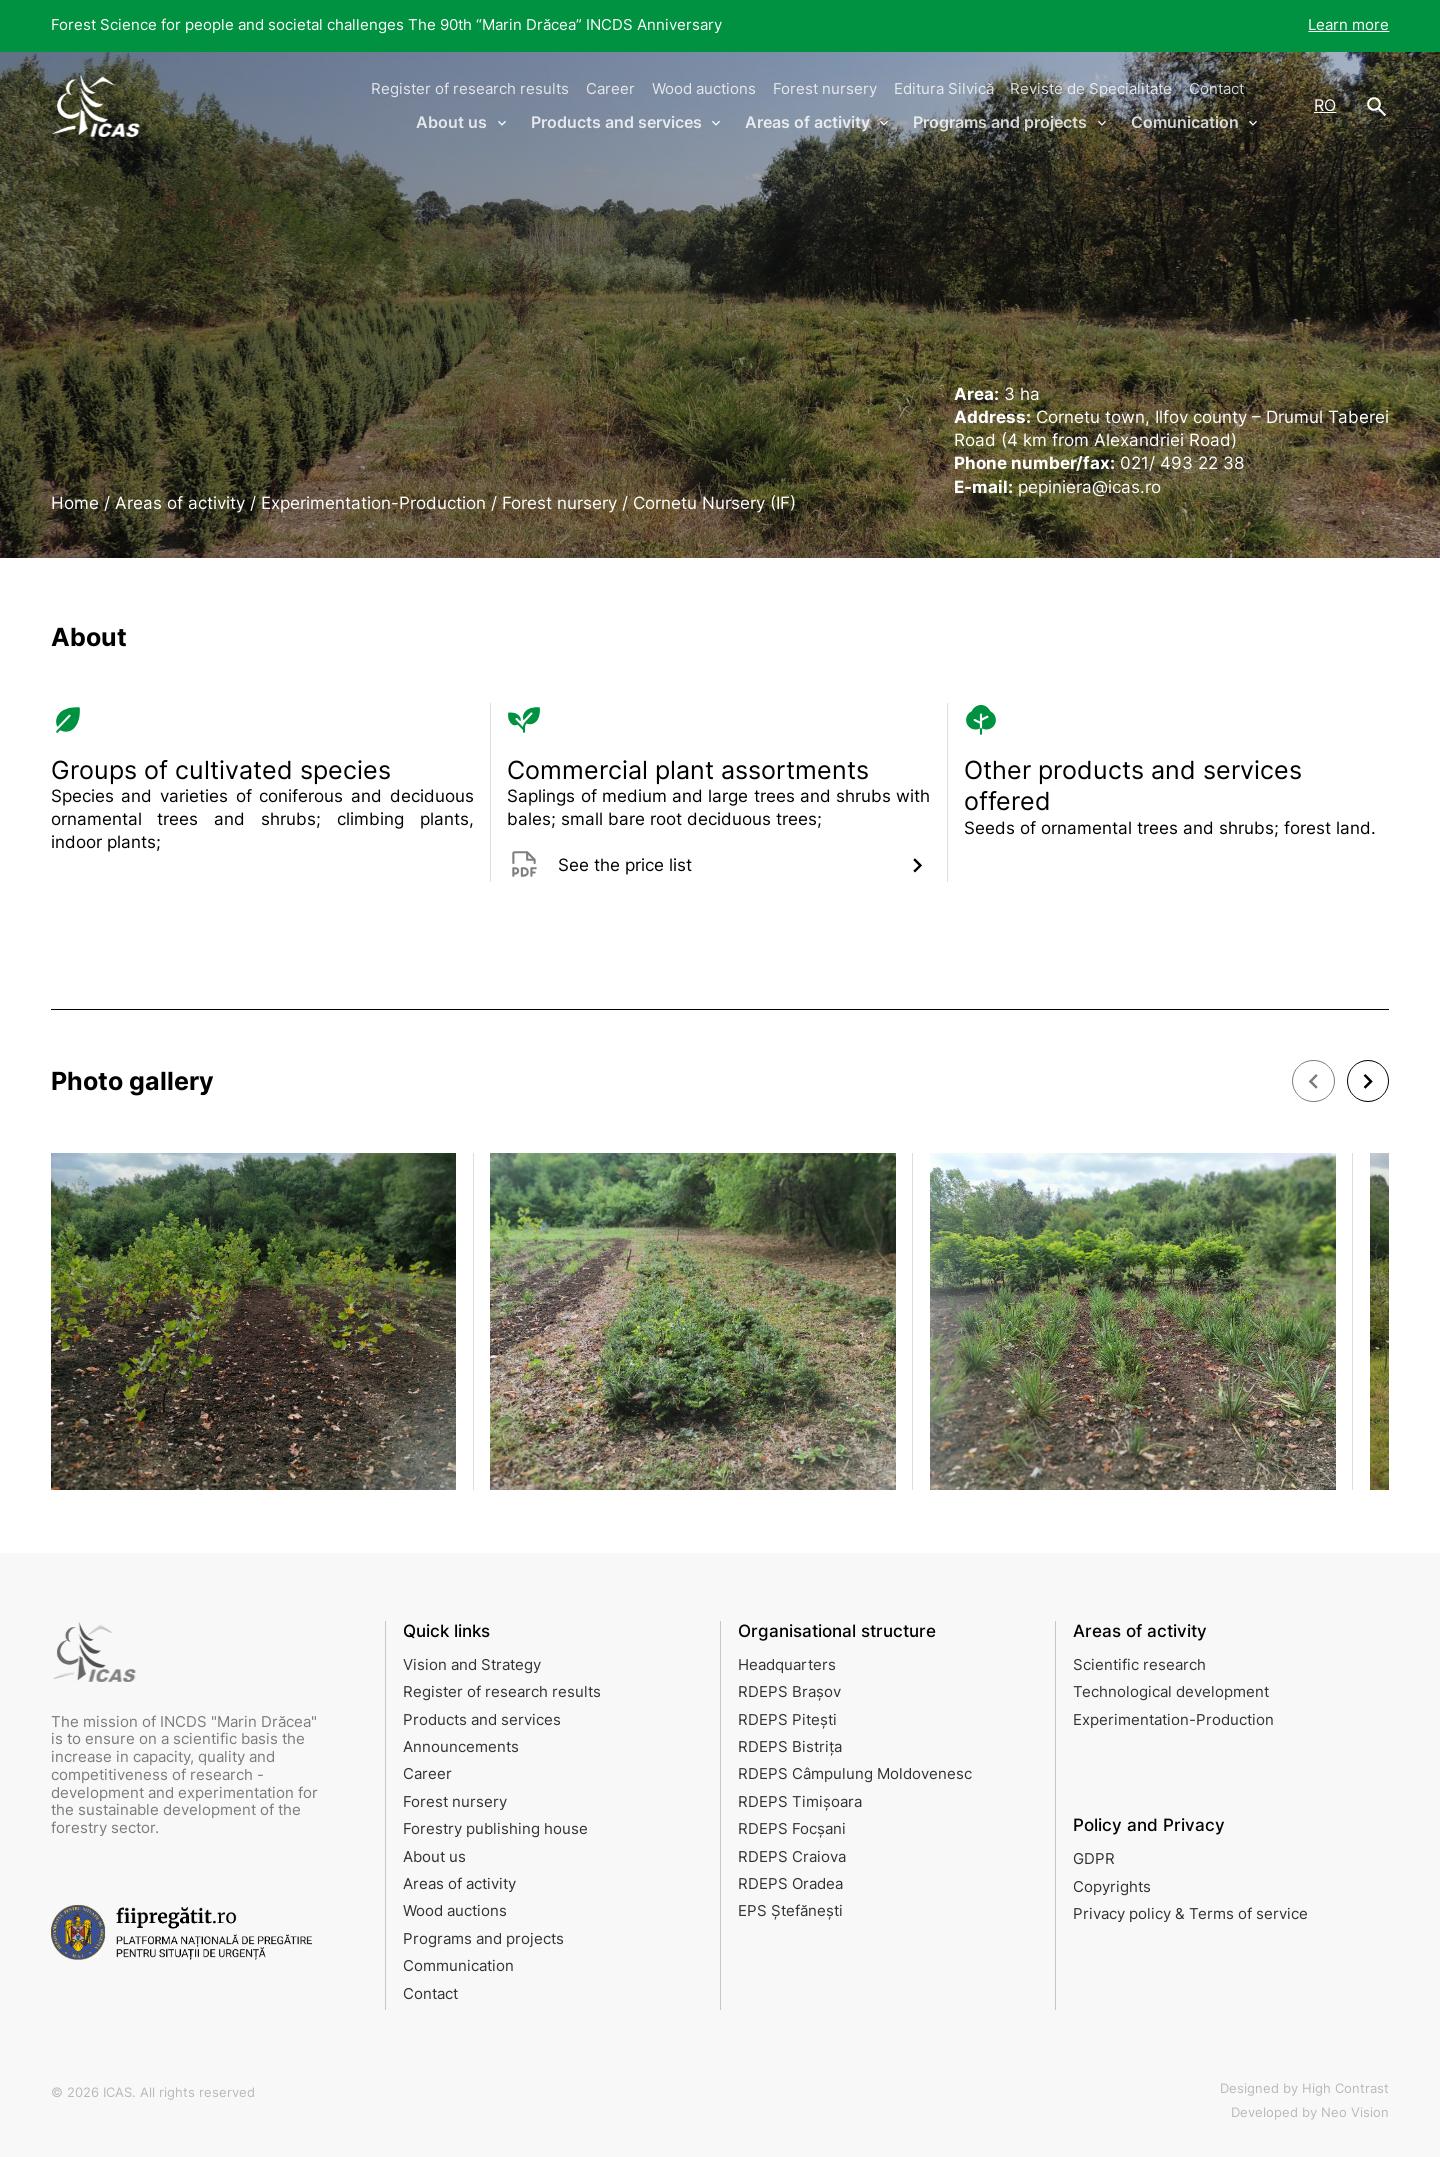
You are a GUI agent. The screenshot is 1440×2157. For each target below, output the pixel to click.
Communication (458, 1966)
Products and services (482, 1720)
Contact (1216, 89)
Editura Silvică (944, 89)
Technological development (1171, 1692)
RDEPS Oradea (790, 1884)
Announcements (461, 1747)
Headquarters (787, 1665)
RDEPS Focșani (792, 1829)
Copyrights (1112, 1887)
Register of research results (470, 89)
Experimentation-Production (1173, 1720)
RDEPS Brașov (789, 1692)
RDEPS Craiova (792, 1857)
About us (434, 1857)
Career (610, 89)
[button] (1313, 1081)
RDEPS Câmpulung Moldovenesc (855, 1774)
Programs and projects (483, 1939)
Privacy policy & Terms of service (1190, 1914)
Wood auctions (704, 89)
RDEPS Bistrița (790, 1747)
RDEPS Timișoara (800, 1802)
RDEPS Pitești (787, 1720)
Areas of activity (459, 1884)
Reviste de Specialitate (1091, 89)
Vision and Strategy (472, 1665)
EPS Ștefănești (790, 1911)
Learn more (1348, 25)
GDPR (1094, 1859)
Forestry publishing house (495, 1829)
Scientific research (1139, 1665)
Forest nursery (825, 89)
